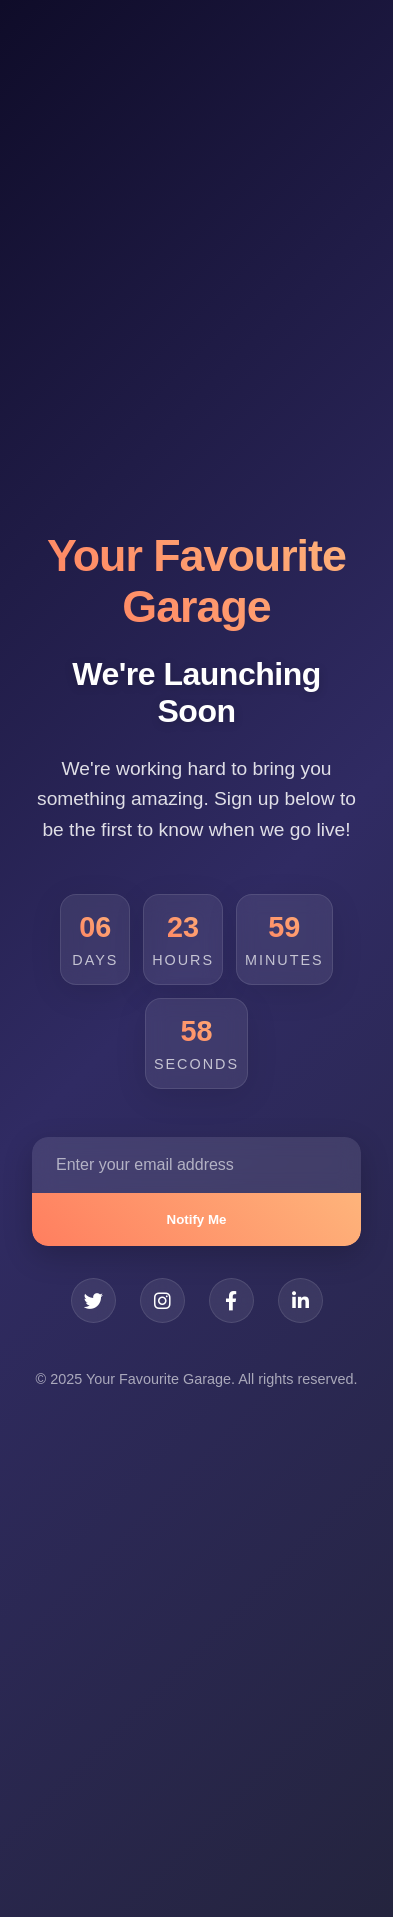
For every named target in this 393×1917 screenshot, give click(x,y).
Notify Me (197, 1219)
